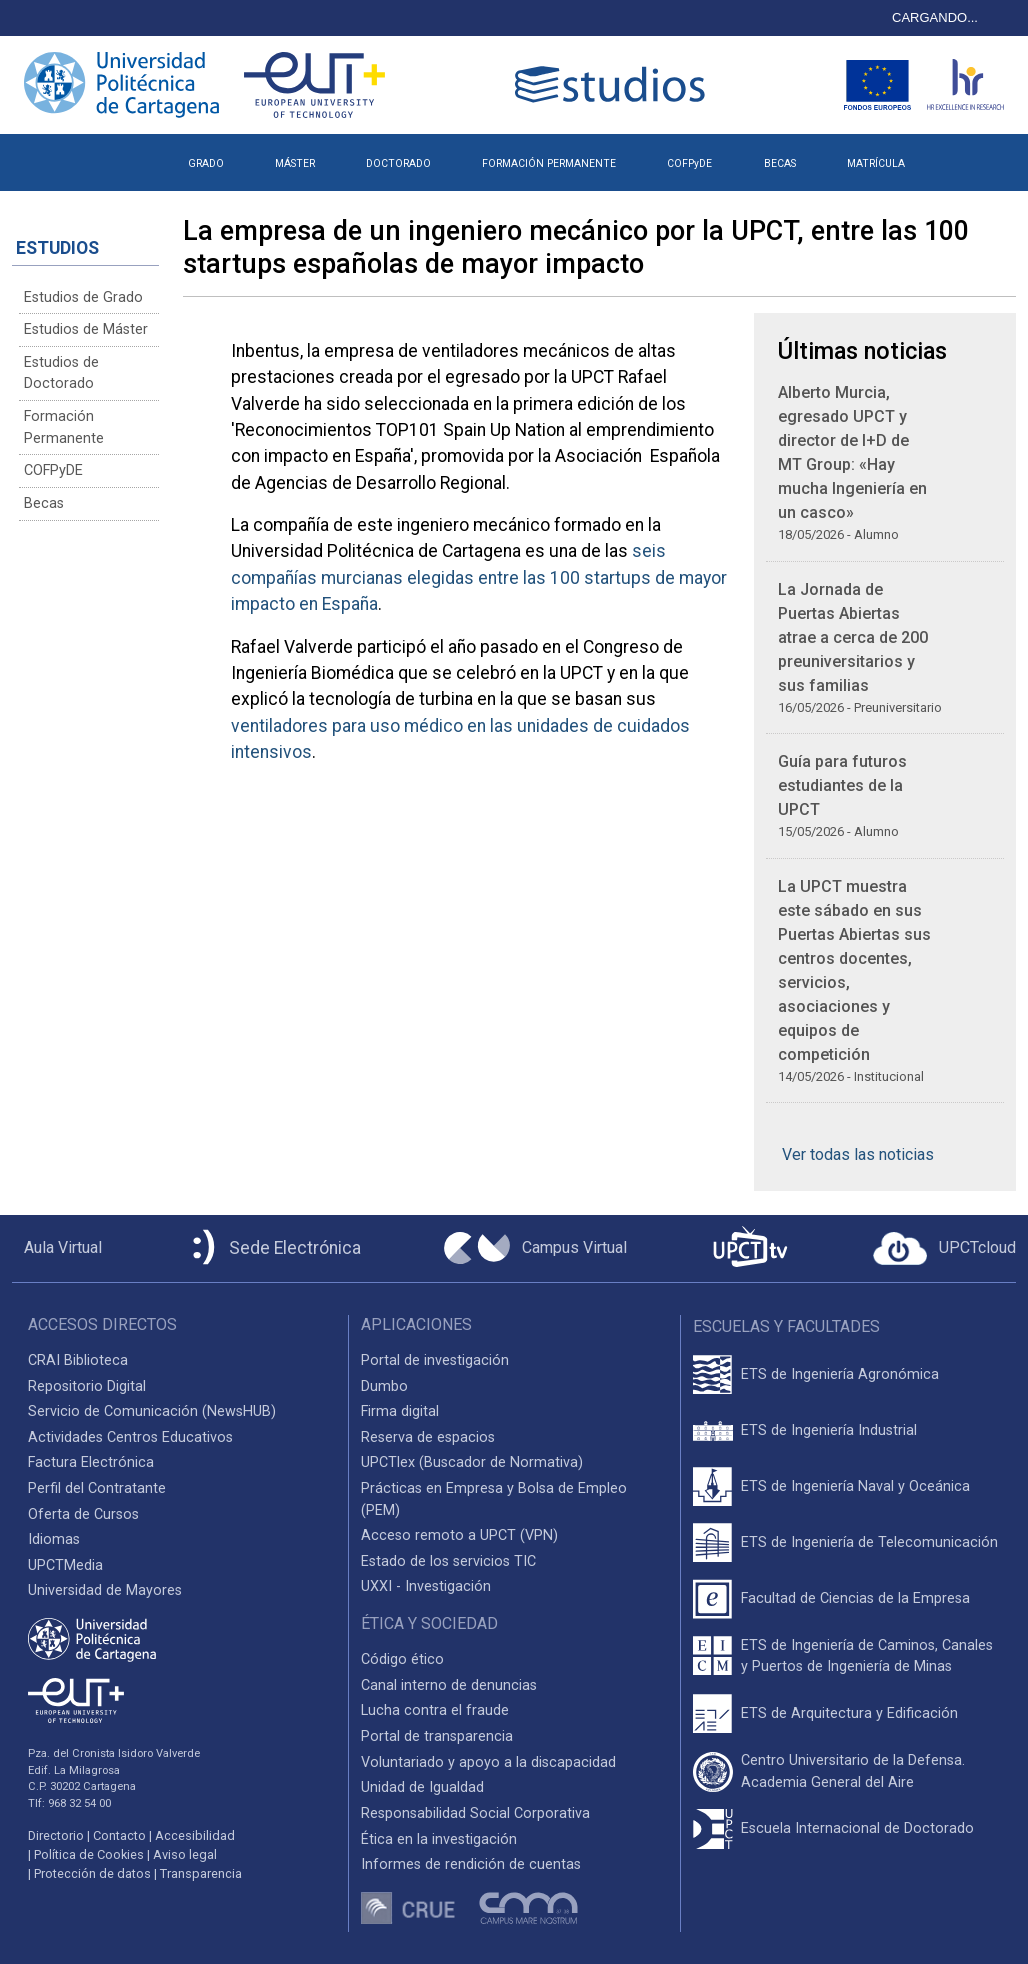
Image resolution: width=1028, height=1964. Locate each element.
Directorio (56, 1835)
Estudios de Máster (86, 329)
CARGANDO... (935, 17)
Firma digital (400, 1411)
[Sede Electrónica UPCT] (273, 1248)
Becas (44, 503)
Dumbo (384, 1386)
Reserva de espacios (428, 1437)
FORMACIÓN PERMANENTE (549, 163)
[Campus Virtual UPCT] (535, 1248)
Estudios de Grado (83, 297)
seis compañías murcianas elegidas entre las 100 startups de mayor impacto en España (479, 577)
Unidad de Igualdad (422, 1787)
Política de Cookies (89, 1854)
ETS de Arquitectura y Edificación (849, 1713)
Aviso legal (185, 1854)
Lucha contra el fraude (435, 1710)
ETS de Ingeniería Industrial (829, 1430)
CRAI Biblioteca (78, 1360)
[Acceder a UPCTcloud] (944, 1249)
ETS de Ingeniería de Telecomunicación (869, 1542)
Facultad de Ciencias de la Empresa (855, 1598)
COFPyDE (689, 163)
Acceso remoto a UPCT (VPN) (459, 1535)
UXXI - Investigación (426, 1586)
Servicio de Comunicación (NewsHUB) (152, 1411)
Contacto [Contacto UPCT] (119, 1835)
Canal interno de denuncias (449, 1685)
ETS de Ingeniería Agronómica (840, 1374)
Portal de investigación (435, 1360)
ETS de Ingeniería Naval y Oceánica (855, 1486)
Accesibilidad (195, 1835)
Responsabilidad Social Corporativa (475, 1813)
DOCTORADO (398, 163)
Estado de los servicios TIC (448, 1561)
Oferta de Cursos (83, 1514)
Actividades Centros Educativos (130, 1437)
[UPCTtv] (750, 1248)
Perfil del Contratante (97, 1488)
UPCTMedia (65, 1565)
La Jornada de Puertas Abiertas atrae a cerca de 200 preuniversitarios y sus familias (853, 637)
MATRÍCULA (876, 163)
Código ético (402, 1659)
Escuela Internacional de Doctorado (857, 1828)
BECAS (780, 163)
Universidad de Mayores (105, 1590)
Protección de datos (92, 1873)
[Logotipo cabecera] (614, 84)
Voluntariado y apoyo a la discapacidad (488, 1762)
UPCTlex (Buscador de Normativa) (472, 1462)
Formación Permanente (64, 427)
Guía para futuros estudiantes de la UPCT (842, 785)
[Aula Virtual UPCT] (57, 1248)
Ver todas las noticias (858, 1154)
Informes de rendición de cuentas (471, 1864)
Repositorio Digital (87, 1386)
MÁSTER (295, 163)
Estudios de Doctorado (61, 373)
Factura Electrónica (91, 1462)
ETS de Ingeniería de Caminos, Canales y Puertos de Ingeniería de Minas (867, 1656)
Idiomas (54, 1539)
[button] (955, 156)
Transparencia (201, 1873)
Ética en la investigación (439, 1839)
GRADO (206, 163)
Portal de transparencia (437, 1736)
